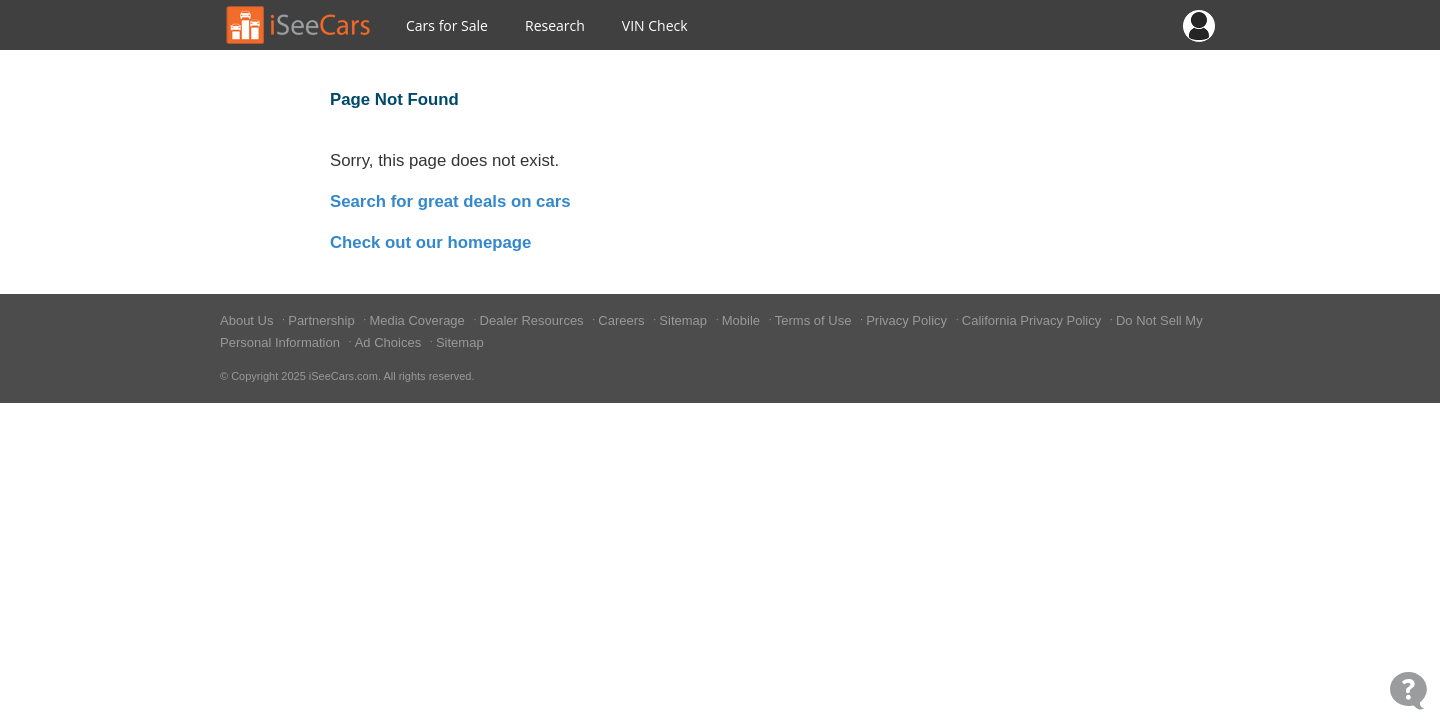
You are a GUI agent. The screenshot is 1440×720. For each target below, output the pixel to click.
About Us (248, 320)
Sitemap (684, 320)
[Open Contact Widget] (1408, 690)
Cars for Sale (447, 25)
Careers (623, 320)
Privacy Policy (908, 320)
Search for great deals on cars (450, 201)
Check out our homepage (430, 242)
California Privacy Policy (1033, 320)
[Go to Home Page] (299, 25)
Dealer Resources (534, 320)
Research (555, 25)
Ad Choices (390, 342)
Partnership (323, 320)
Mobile (743, 320)
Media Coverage (418, 320)
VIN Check (655, 25)
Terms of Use (815, 320)
